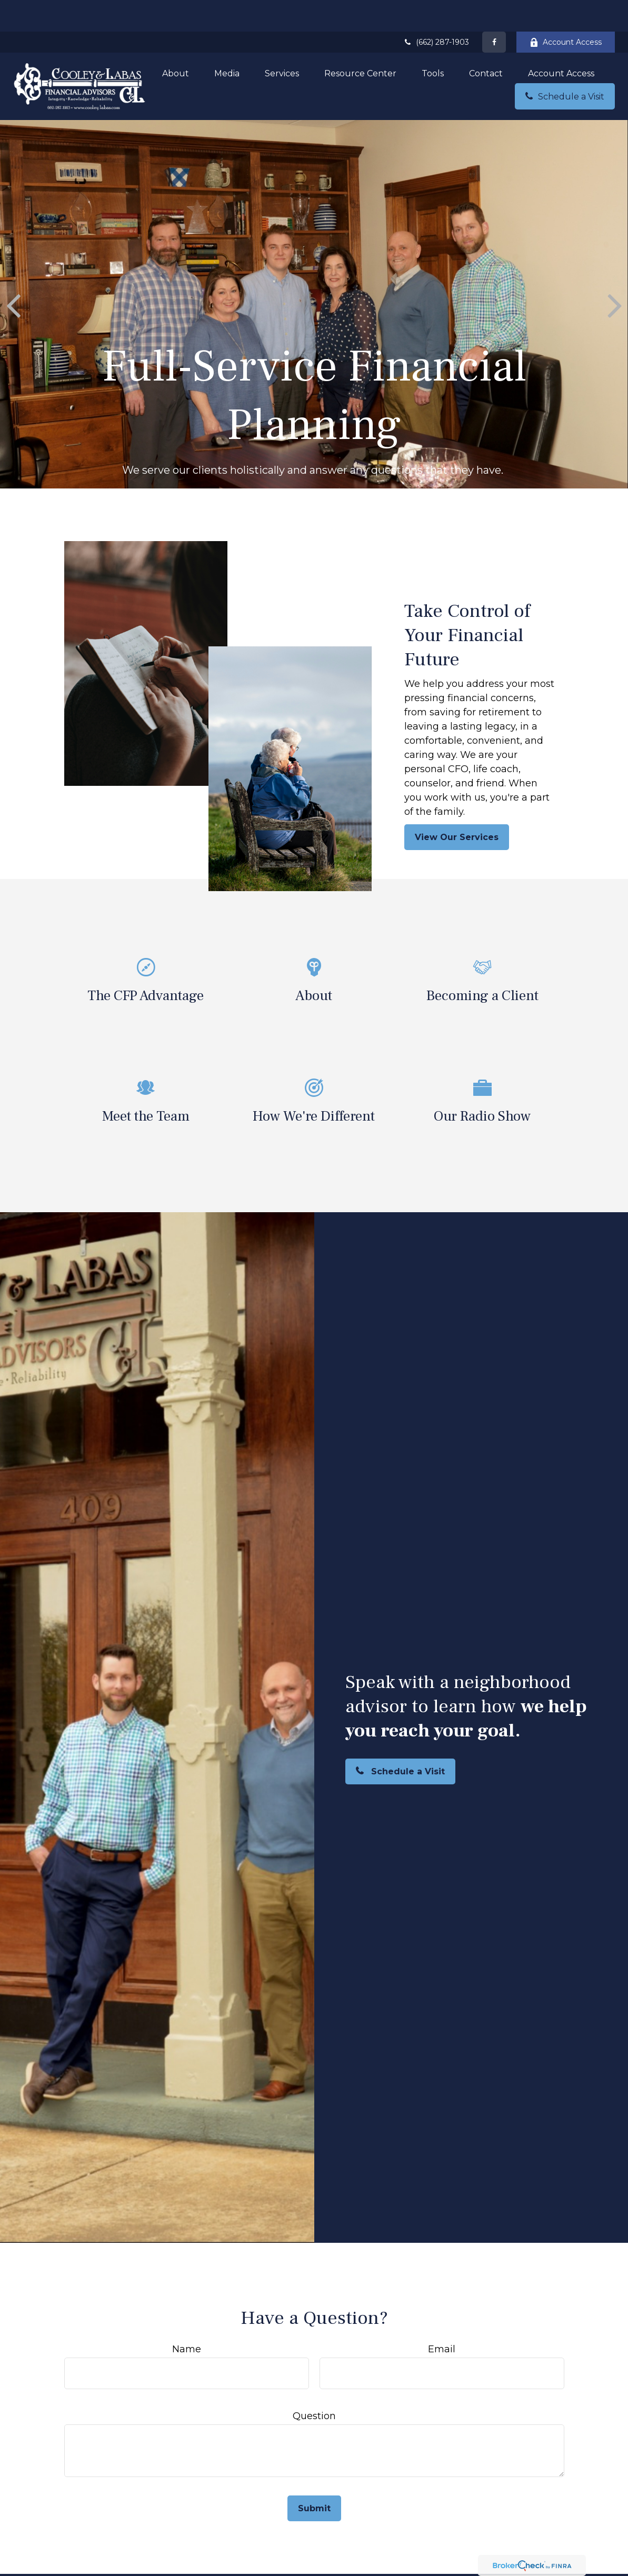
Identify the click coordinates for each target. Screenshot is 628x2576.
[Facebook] (494, 10)
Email (441, 2317)
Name (186, 2317)
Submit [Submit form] (314, 2477)
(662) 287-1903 (436, 10)
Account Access (566, 10)
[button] (175, 42)
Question (314, 2384)
